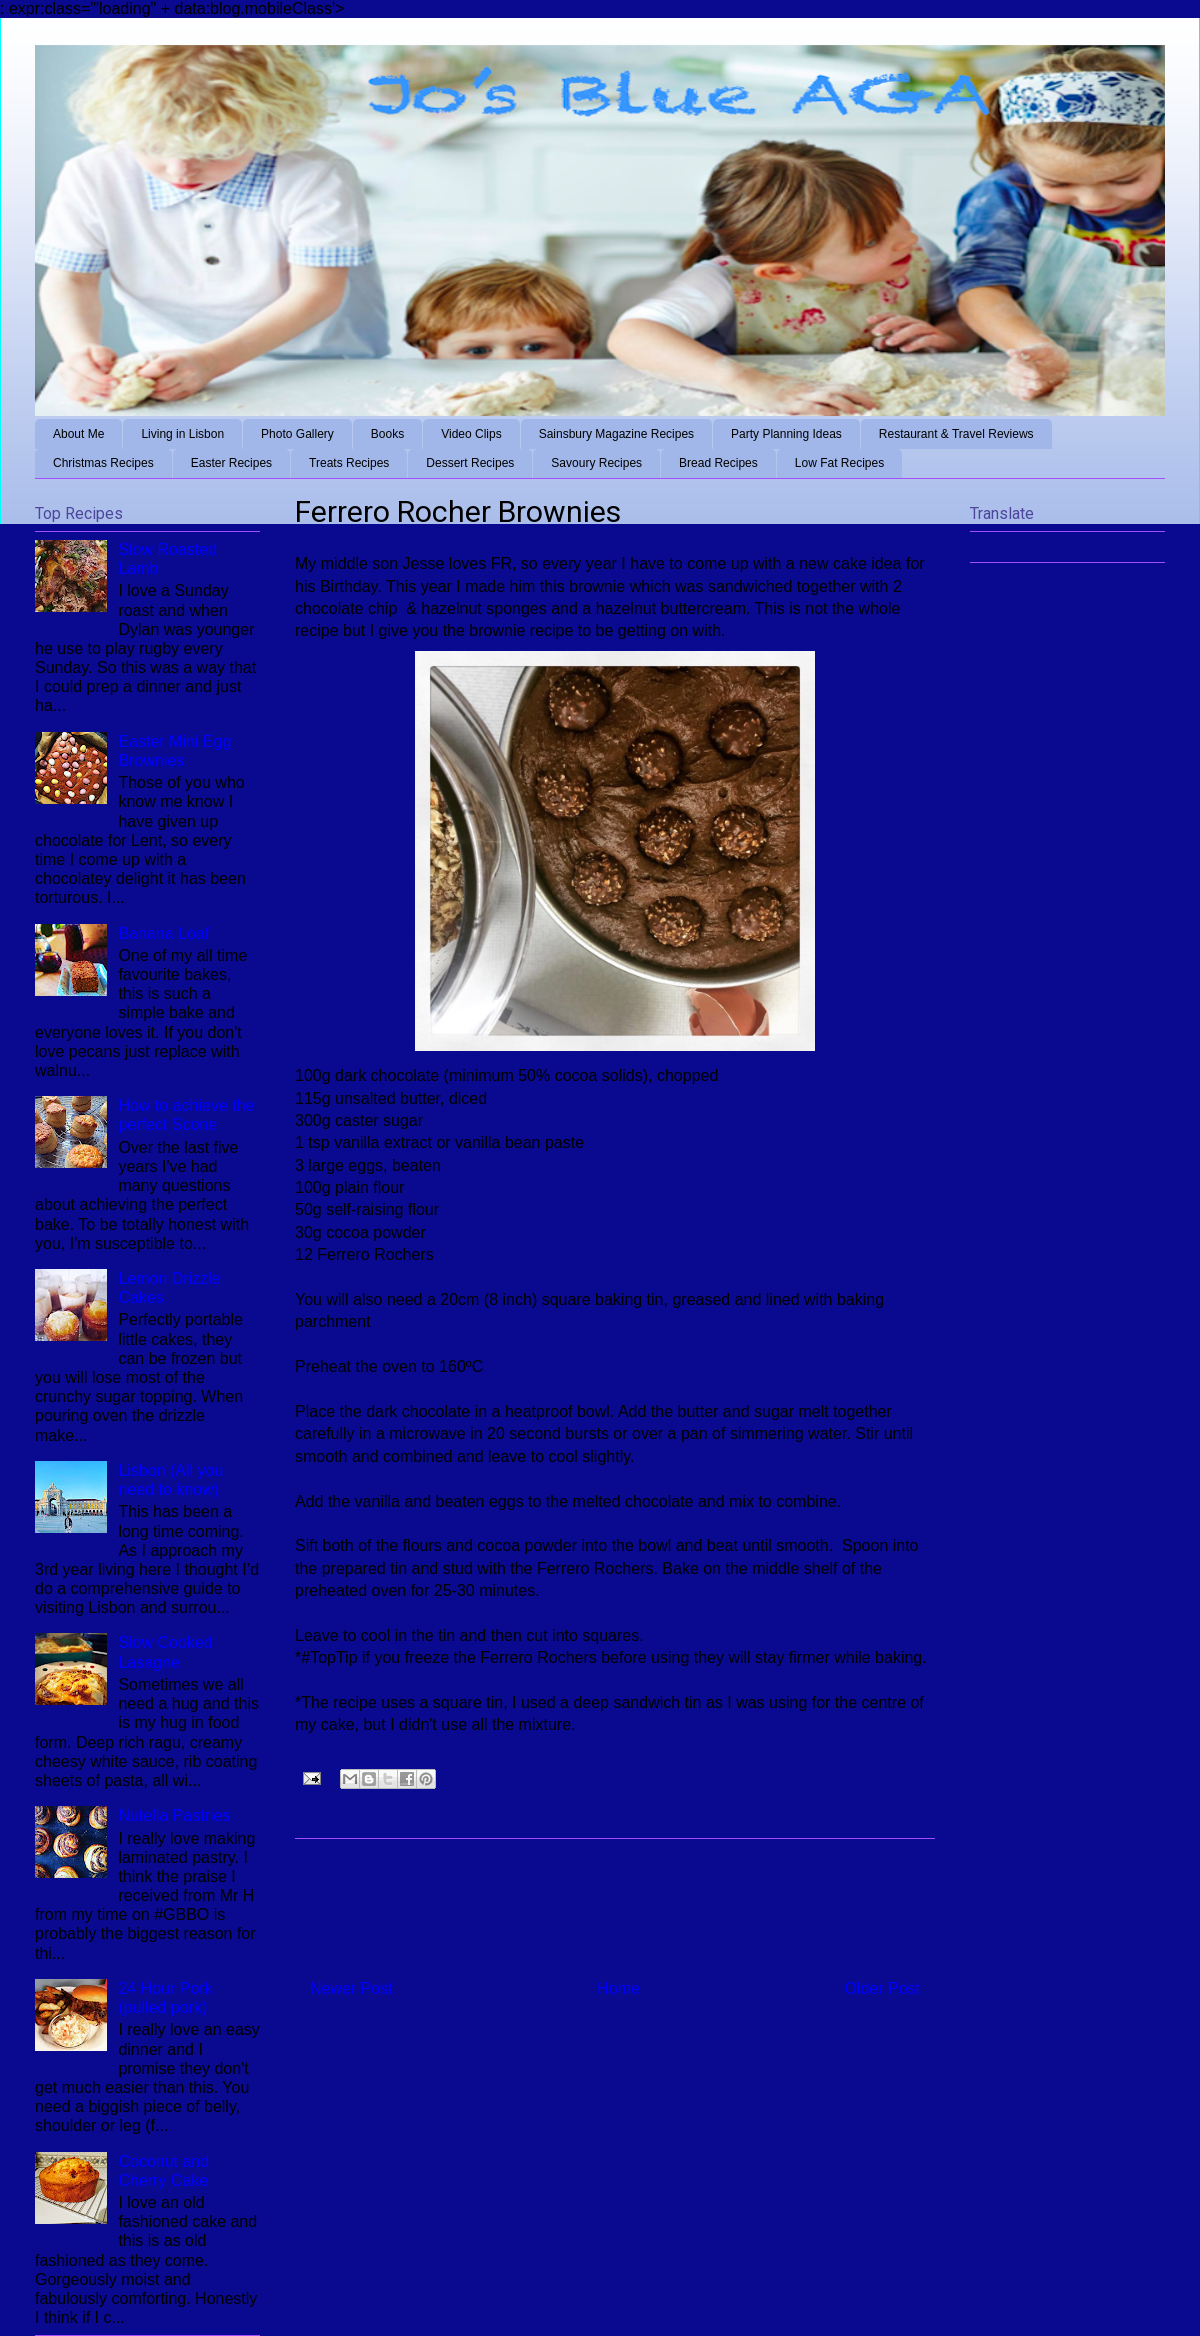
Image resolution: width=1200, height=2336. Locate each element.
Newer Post (351, 1988)
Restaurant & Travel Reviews (956, 434)
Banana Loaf (163, 933)
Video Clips (471, 434)
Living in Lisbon (182, 434)
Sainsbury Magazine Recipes (616, 434)
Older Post (882, 1988)
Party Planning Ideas (786, 434)
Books (387, 434)
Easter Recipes (231, 463)
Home (618, 1988)
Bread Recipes (718, 463)
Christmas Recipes (103, 463)
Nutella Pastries (174, 1815)
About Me (78, 434)
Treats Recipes (349, 463)
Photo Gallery (297, 434)
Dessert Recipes (470, 463)
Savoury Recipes (596, 463)
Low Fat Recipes (839, 463)
